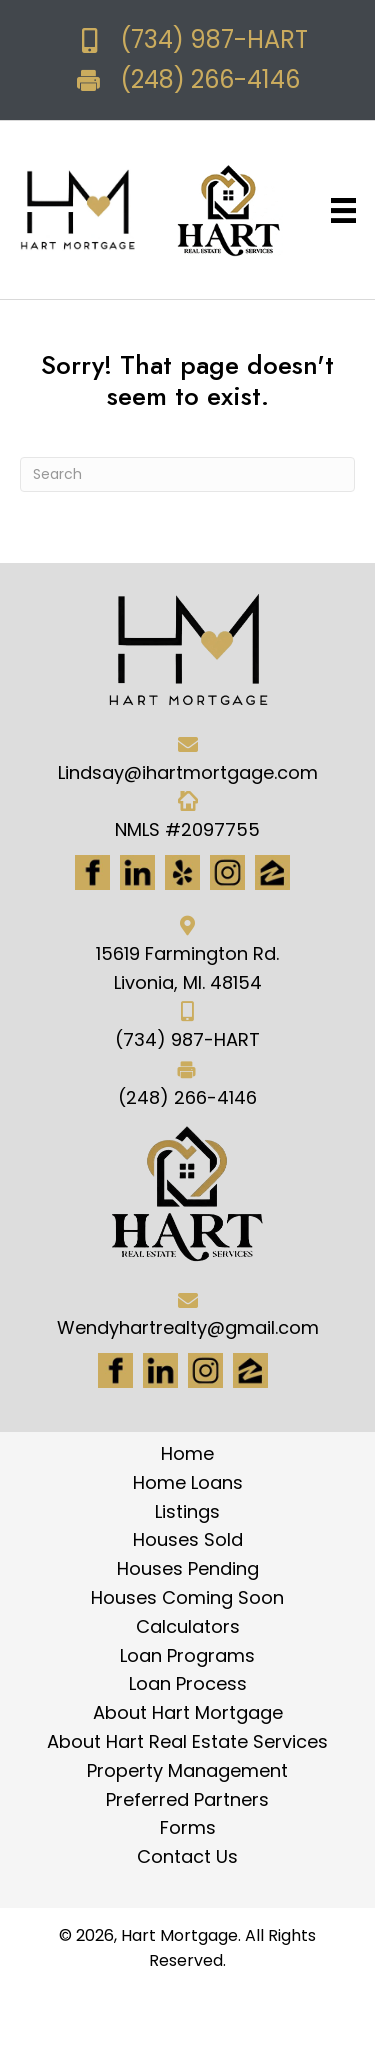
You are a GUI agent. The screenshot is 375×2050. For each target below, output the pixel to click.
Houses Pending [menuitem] (188, 1568)
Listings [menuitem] (187, 1511)
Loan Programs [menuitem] (187, 1655)
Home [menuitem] (187, 1453)
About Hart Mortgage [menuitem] (188, 1712)
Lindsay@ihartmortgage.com (188, 772)
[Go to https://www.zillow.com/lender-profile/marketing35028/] (272, 872)
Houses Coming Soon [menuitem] (187, 1597)
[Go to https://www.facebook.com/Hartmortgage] (92, 872)
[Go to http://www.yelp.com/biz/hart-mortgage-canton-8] (182, 872)
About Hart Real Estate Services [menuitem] (187, 1741)
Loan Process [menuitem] (188, 1683)
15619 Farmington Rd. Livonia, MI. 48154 (187, 968)
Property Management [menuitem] (187, 1770)
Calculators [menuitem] (188, 1626)
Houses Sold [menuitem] (188, 1539)
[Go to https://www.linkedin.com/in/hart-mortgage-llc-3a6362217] (137, 872)
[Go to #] (205, 1370)
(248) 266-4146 (210, 79)
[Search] (187, 474)
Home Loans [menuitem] (188, 1482)
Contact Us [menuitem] (187, 1856)
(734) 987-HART (214, 39)
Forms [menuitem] (188, 1827)
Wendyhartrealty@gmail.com (188, 1327)
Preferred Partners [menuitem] (187, 1799)
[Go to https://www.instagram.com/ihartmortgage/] (227, 872)
